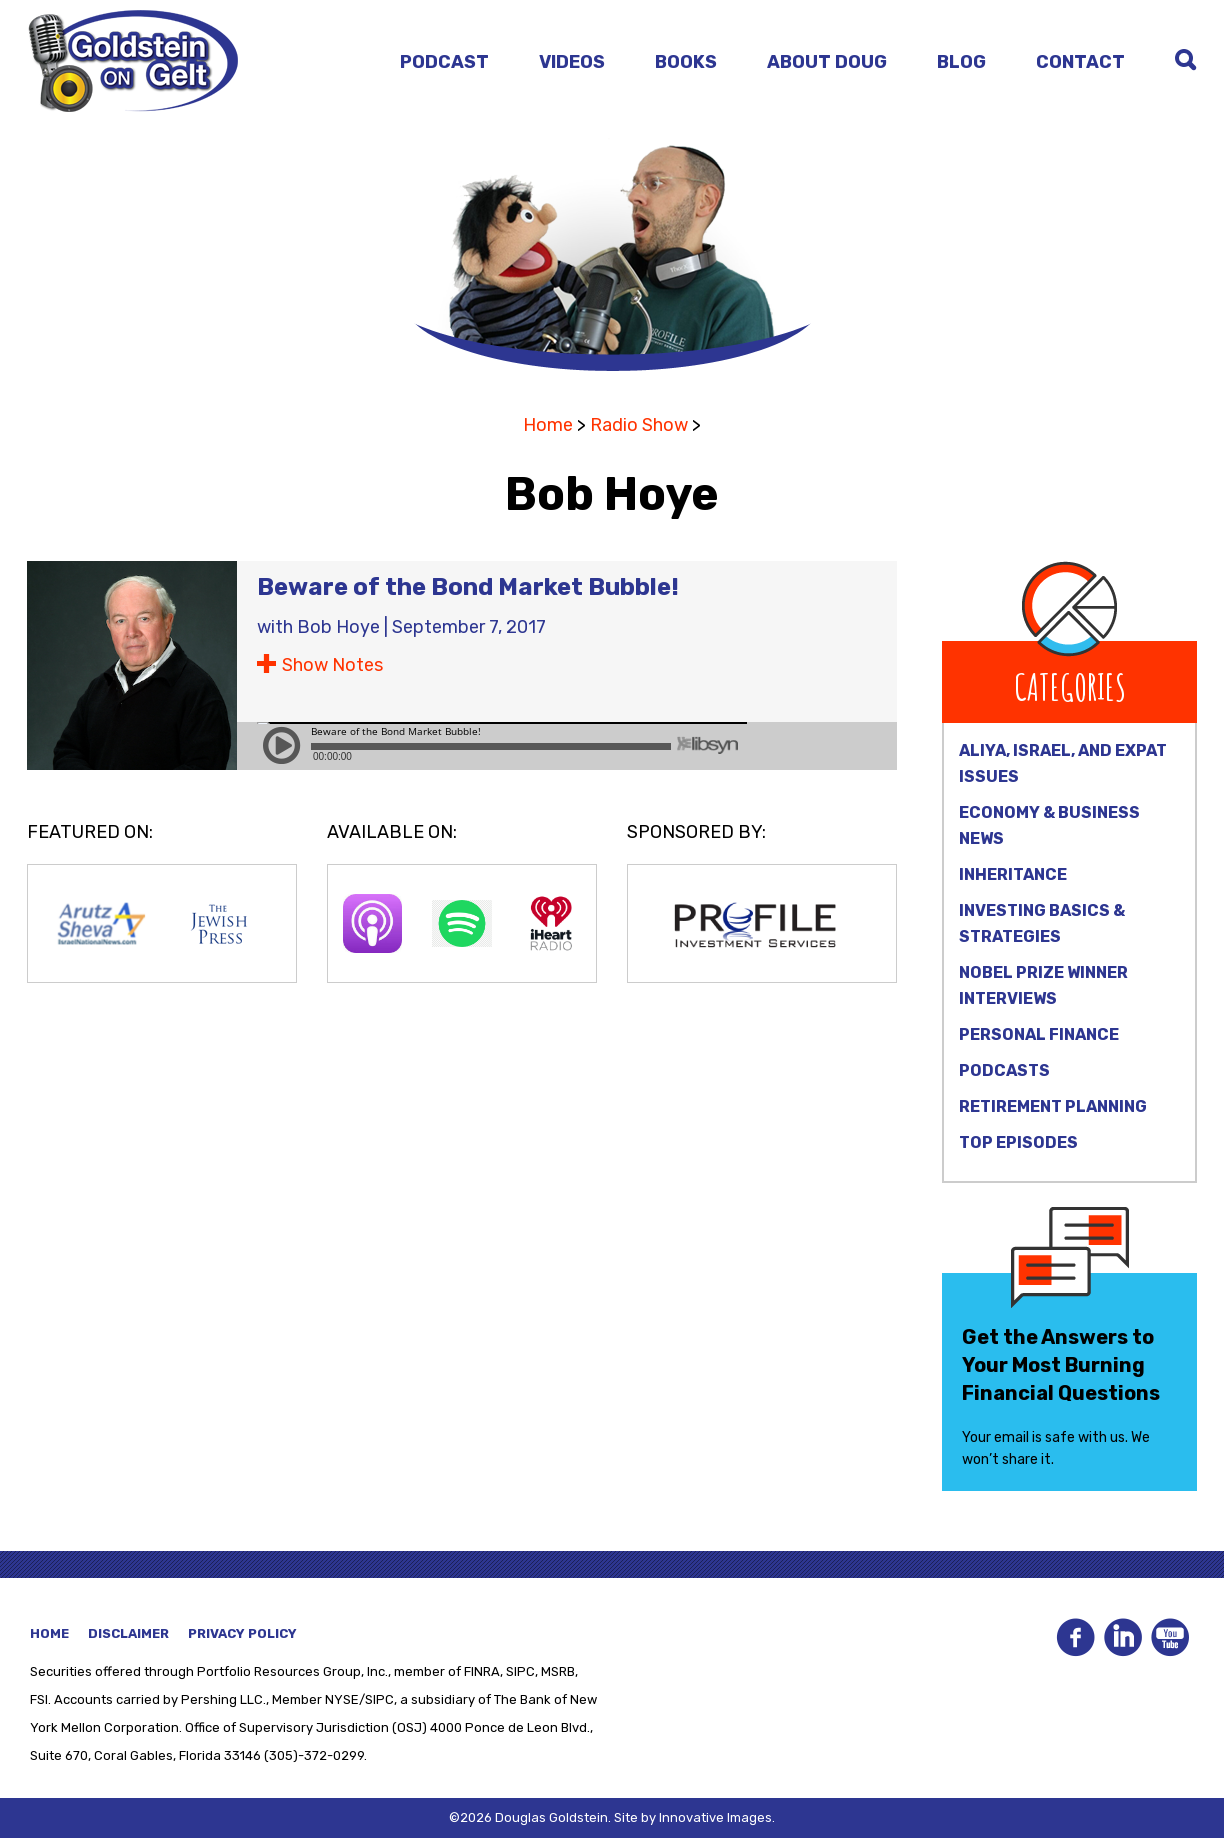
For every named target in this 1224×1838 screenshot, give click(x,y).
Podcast (444, 62)
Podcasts (1004, 1070)
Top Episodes (1018, 1142)
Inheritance (1013, 874)
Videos (572, 62)
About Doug (827, 62)
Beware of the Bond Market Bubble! (468, 587)
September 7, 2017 (469, 627)
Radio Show (639, 425)
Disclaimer (128, 1633)
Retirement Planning (1053, 1106)
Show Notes (332, 665)
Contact (1080, 62)
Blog (961, 62)
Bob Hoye (338, 627)
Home (548, 425)
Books (686, 62)
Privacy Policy (242, 1633)
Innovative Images (715, 1817)
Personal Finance (1039, 1034)
